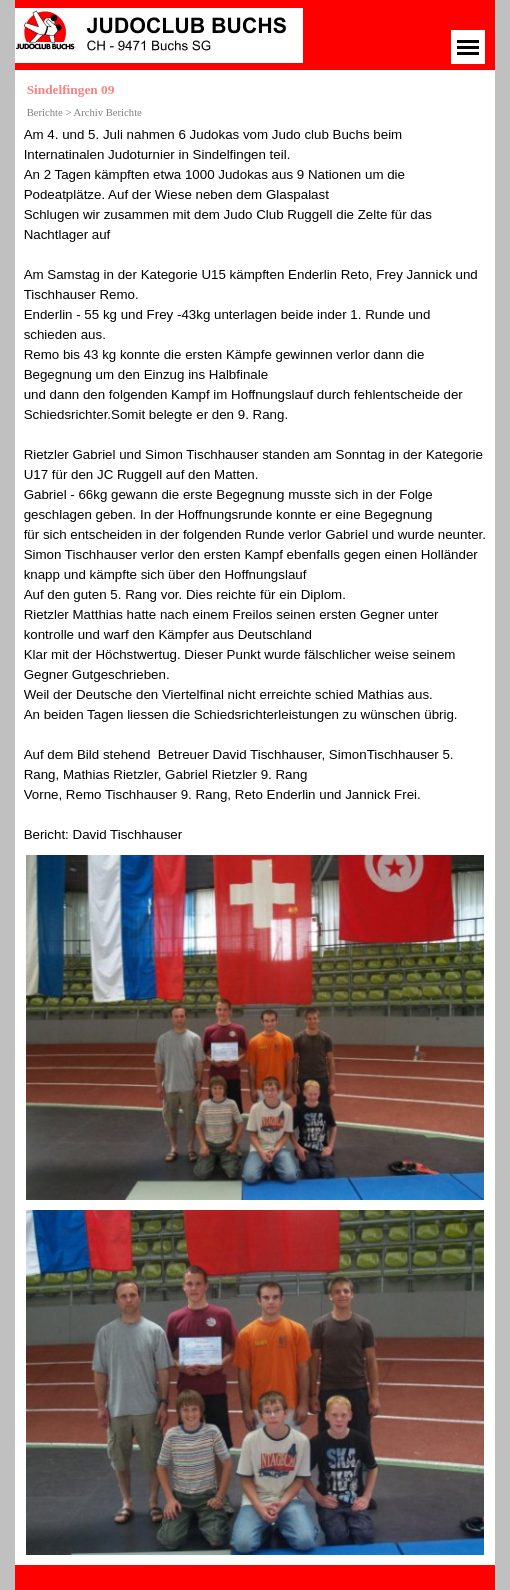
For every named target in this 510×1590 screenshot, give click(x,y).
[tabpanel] (255, 485)
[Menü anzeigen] (468, 47)
